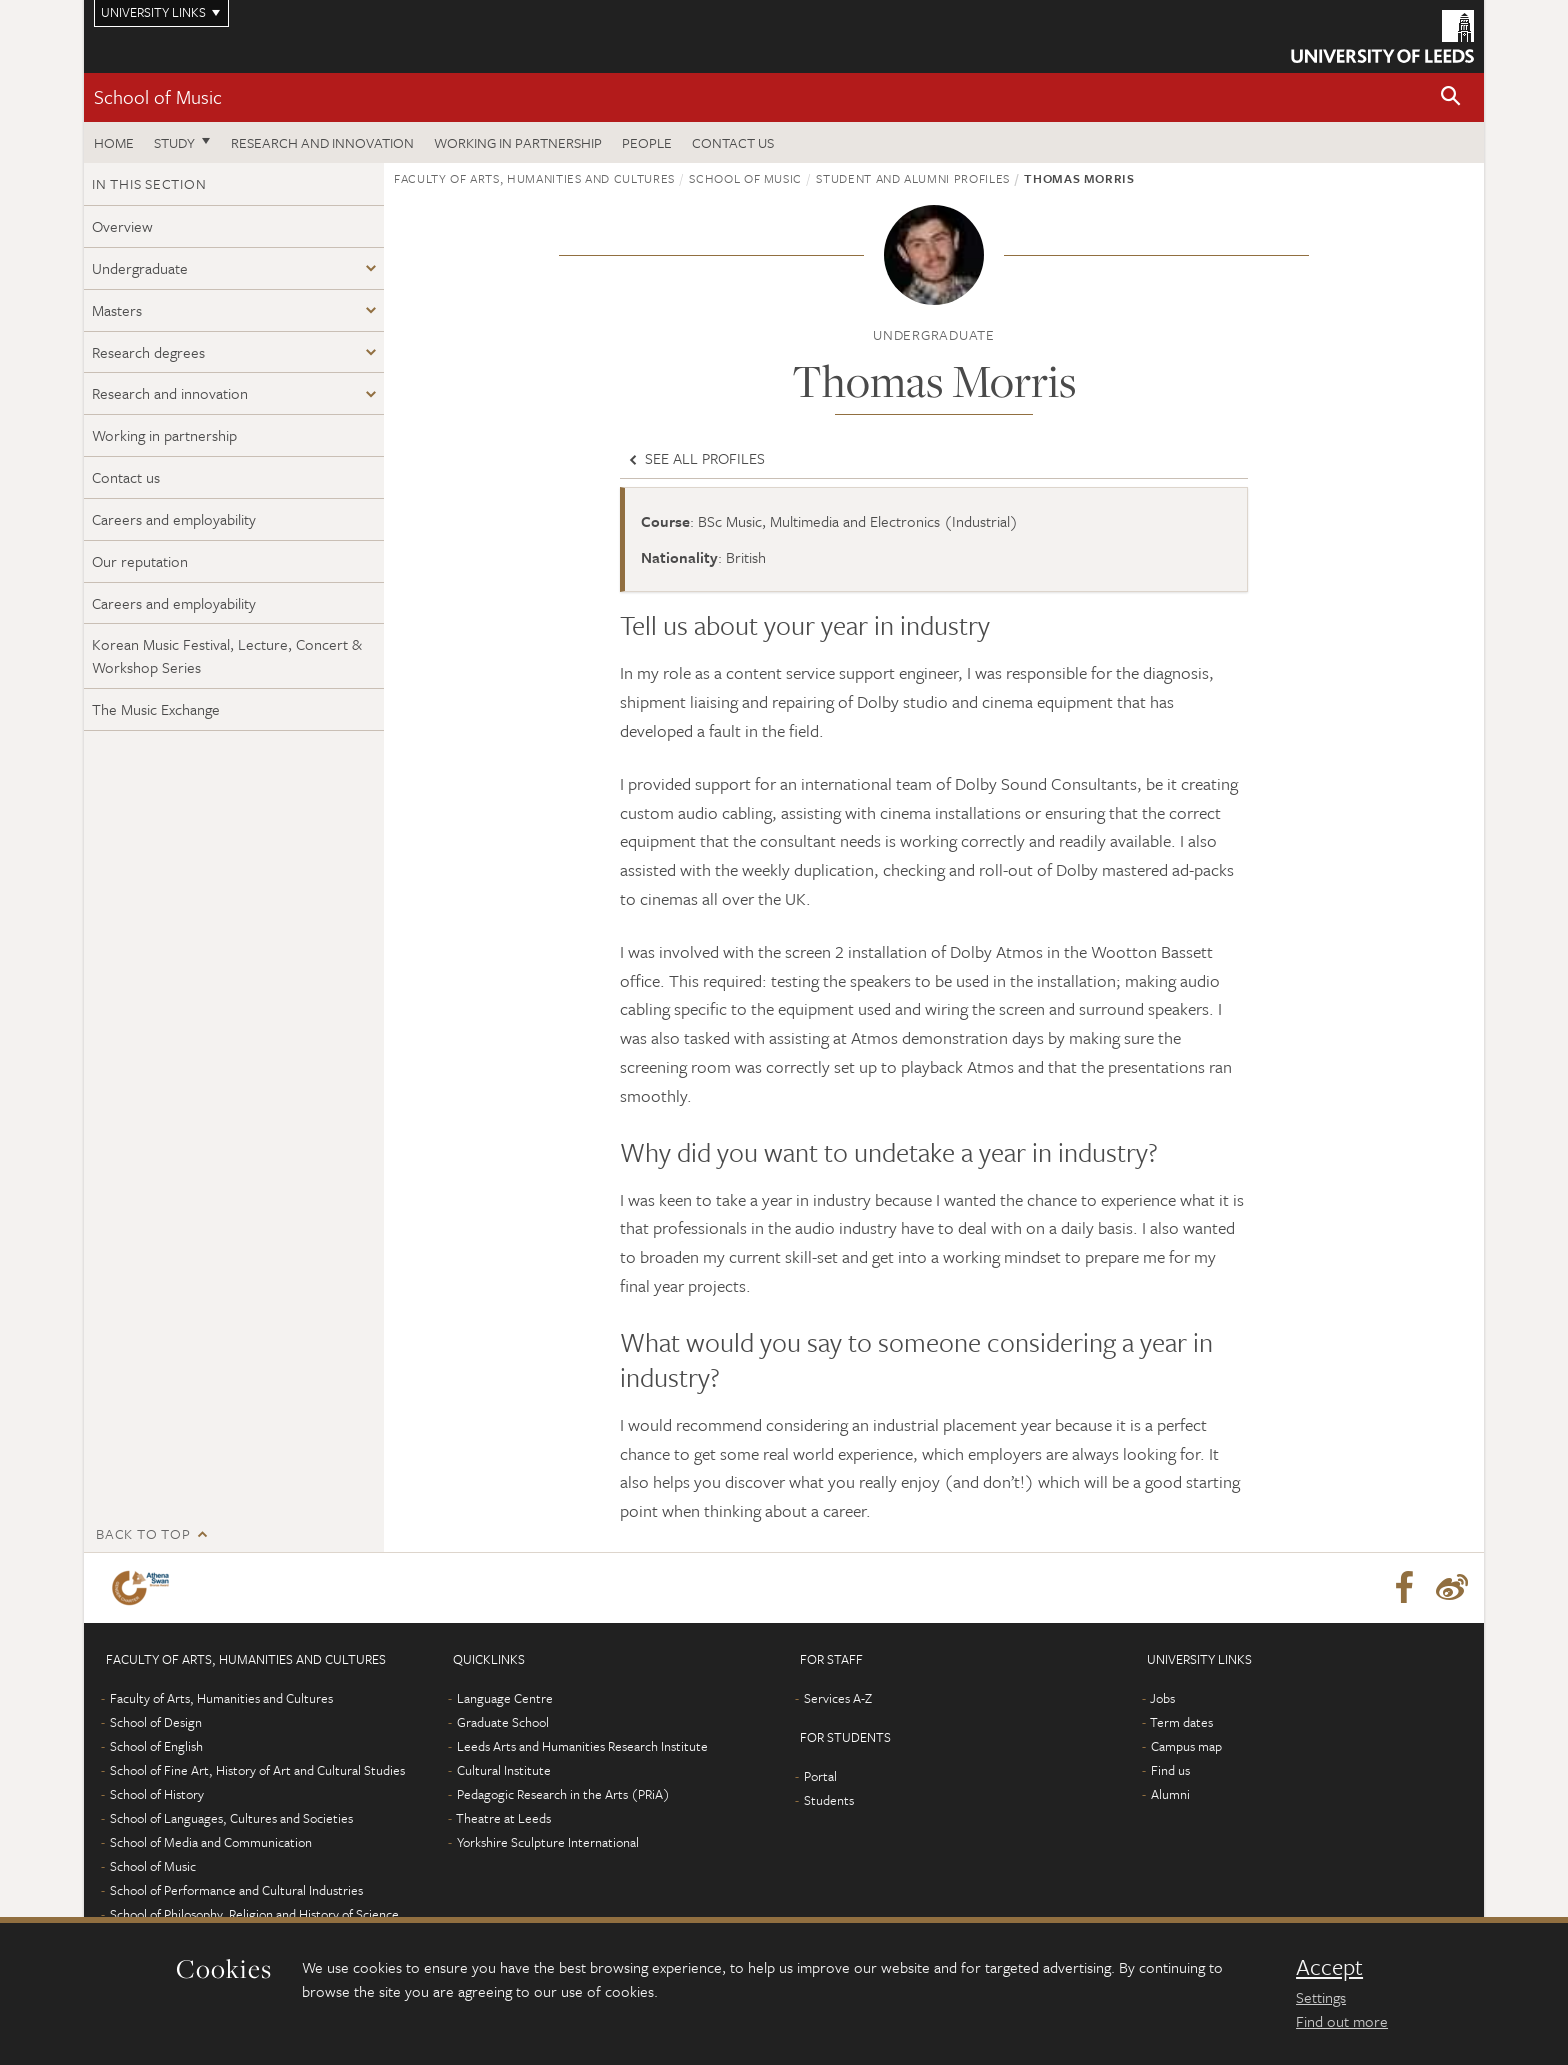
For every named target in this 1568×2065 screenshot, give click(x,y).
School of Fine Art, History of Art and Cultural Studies (257, 1770)
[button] (1451, 97)
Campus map (1186, 1746)
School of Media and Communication (211, 1842)
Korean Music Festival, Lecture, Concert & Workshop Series (227, 655)
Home (114, 142)
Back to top (143, 1533)
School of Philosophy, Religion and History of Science (254, 1914)
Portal (820, 1776)
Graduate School (503, 1722)
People (647, 142)
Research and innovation (322, 142)
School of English (156, 1746)
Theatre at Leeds (503, 1818)
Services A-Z (838, 1698)
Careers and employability (174, 519)
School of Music (158, 96)
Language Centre (505, 1698)
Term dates (1181, 1722)
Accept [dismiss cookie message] (1329, 1967)
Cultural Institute (504, 1770)
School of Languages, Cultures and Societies (231, 1818)
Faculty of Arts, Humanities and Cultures (534, 178)
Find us (1170, 1770)
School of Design (156, 1722)
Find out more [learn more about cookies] (1342, 2021)
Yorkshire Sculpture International (548, 1842)
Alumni (1170, 1794)
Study (174, 142)
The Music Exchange (156, 709)
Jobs (1162, 1698)
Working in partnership (518, 142)
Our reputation (140, 561)
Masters (117, 310)
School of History (157, 1794)
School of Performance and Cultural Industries (236, 1890)
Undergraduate (140, 268)
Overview (122, 226)
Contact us (733, 142)
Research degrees (148, 352)
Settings (1321, 1997)
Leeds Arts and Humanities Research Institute (582, 1746)
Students (829, 1800)
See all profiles (695, 458)
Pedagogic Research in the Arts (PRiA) (563, 1794)
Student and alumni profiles (913, 178)
